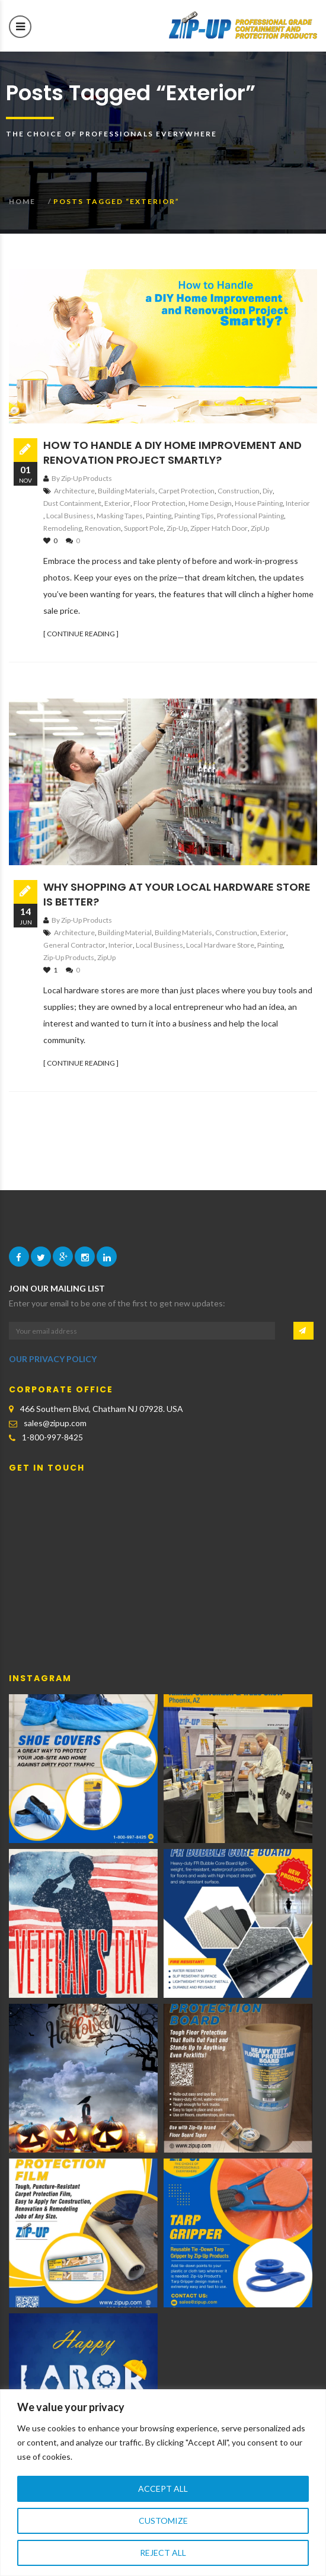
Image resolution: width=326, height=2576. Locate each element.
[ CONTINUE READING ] (81, 633)
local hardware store (220, 945)
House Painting (259, 503)
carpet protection (186, 490)
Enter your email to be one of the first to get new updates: (117, 1303)
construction (239, 490)
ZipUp (260, 528)
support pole (144, 528)
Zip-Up (177, 528)
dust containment (72, 503)
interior (298, 503)
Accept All (163, 2488)
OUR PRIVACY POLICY (53, 1359)
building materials (126, 490)
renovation (103, 528)
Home (22, 201)
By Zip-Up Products (82, 478)
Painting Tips (194, 515)
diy (268, 490)
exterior (117, 503)
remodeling (62, 528)
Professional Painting (250, 515)
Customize (163, 2521)
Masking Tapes (120, 515)
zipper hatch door (219, 528)
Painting (158, 515)
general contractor (74, 945)
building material (125, 932)
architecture (74, 490)
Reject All (163, 2553)
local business (70, 515)
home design (210, 503)
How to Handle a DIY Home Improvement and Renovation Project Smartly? (172, 452)
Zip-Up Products (68, 957)
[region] (163, 2482)
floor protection (159, 503)
